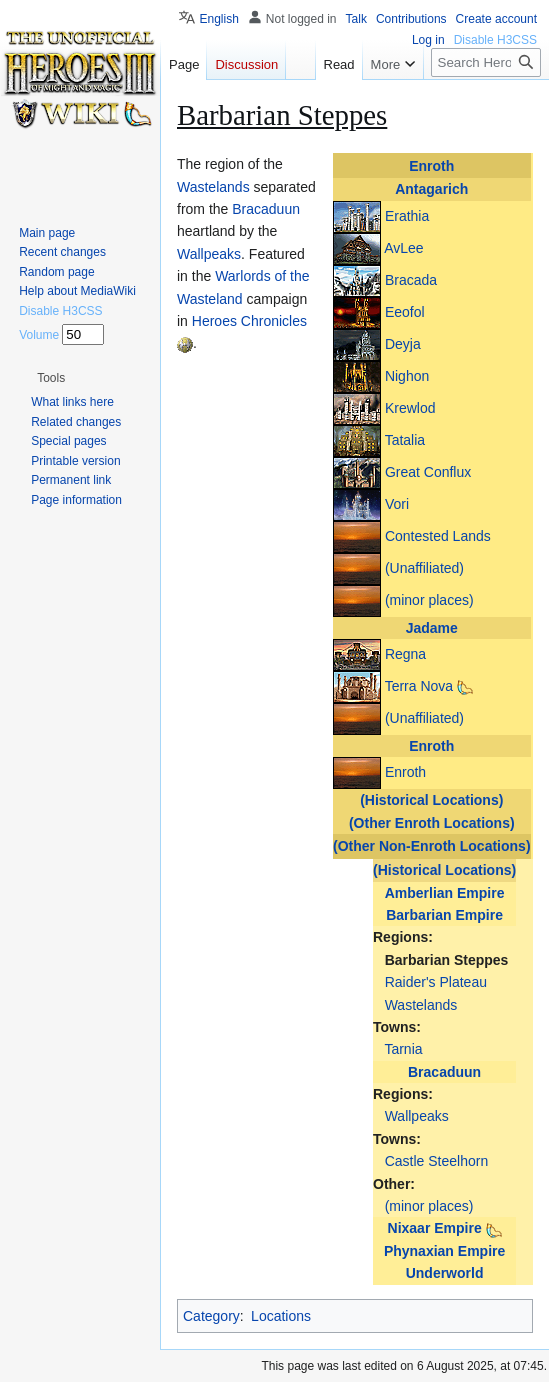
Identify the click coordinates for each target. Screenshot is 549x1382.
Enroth (431, 166)
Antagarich (431, 189)
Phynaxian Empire (444, 1251)
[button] (51, 378)
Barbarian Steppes (447, 960)
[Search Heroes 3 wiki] (486, 62)
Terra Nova (419, 686)
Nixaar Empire (435, 1228)
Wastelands (421, 1005)
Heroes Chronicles (249, 321)
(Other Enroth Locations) (432, 823)
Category (211, 1316)
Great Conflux (428, 471)
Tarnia (403, 1049)
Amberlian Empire (445, 893)
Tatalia (405, 439)
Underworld (445, 1273)
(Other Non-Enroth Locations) (432, 846)
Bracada (411, 279)
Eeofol (405, 311)
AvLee (403, 247)
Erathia (407, 215)
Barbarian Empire (444, 915)
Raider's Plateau (436, 982)
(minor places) (429, 599)
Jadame (432, 628)
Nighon (407, 375)
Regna (405, 654)
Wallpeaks (417, 1116)
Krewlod (410, 407)
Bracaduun (444, 1072)
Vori (397, 503)
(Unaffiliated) (424, 567)
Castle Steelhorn (437, 1161)
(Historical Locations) (431, 800)
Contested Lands (438, 535)
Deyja (403, 343)
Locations (281, 1316)
